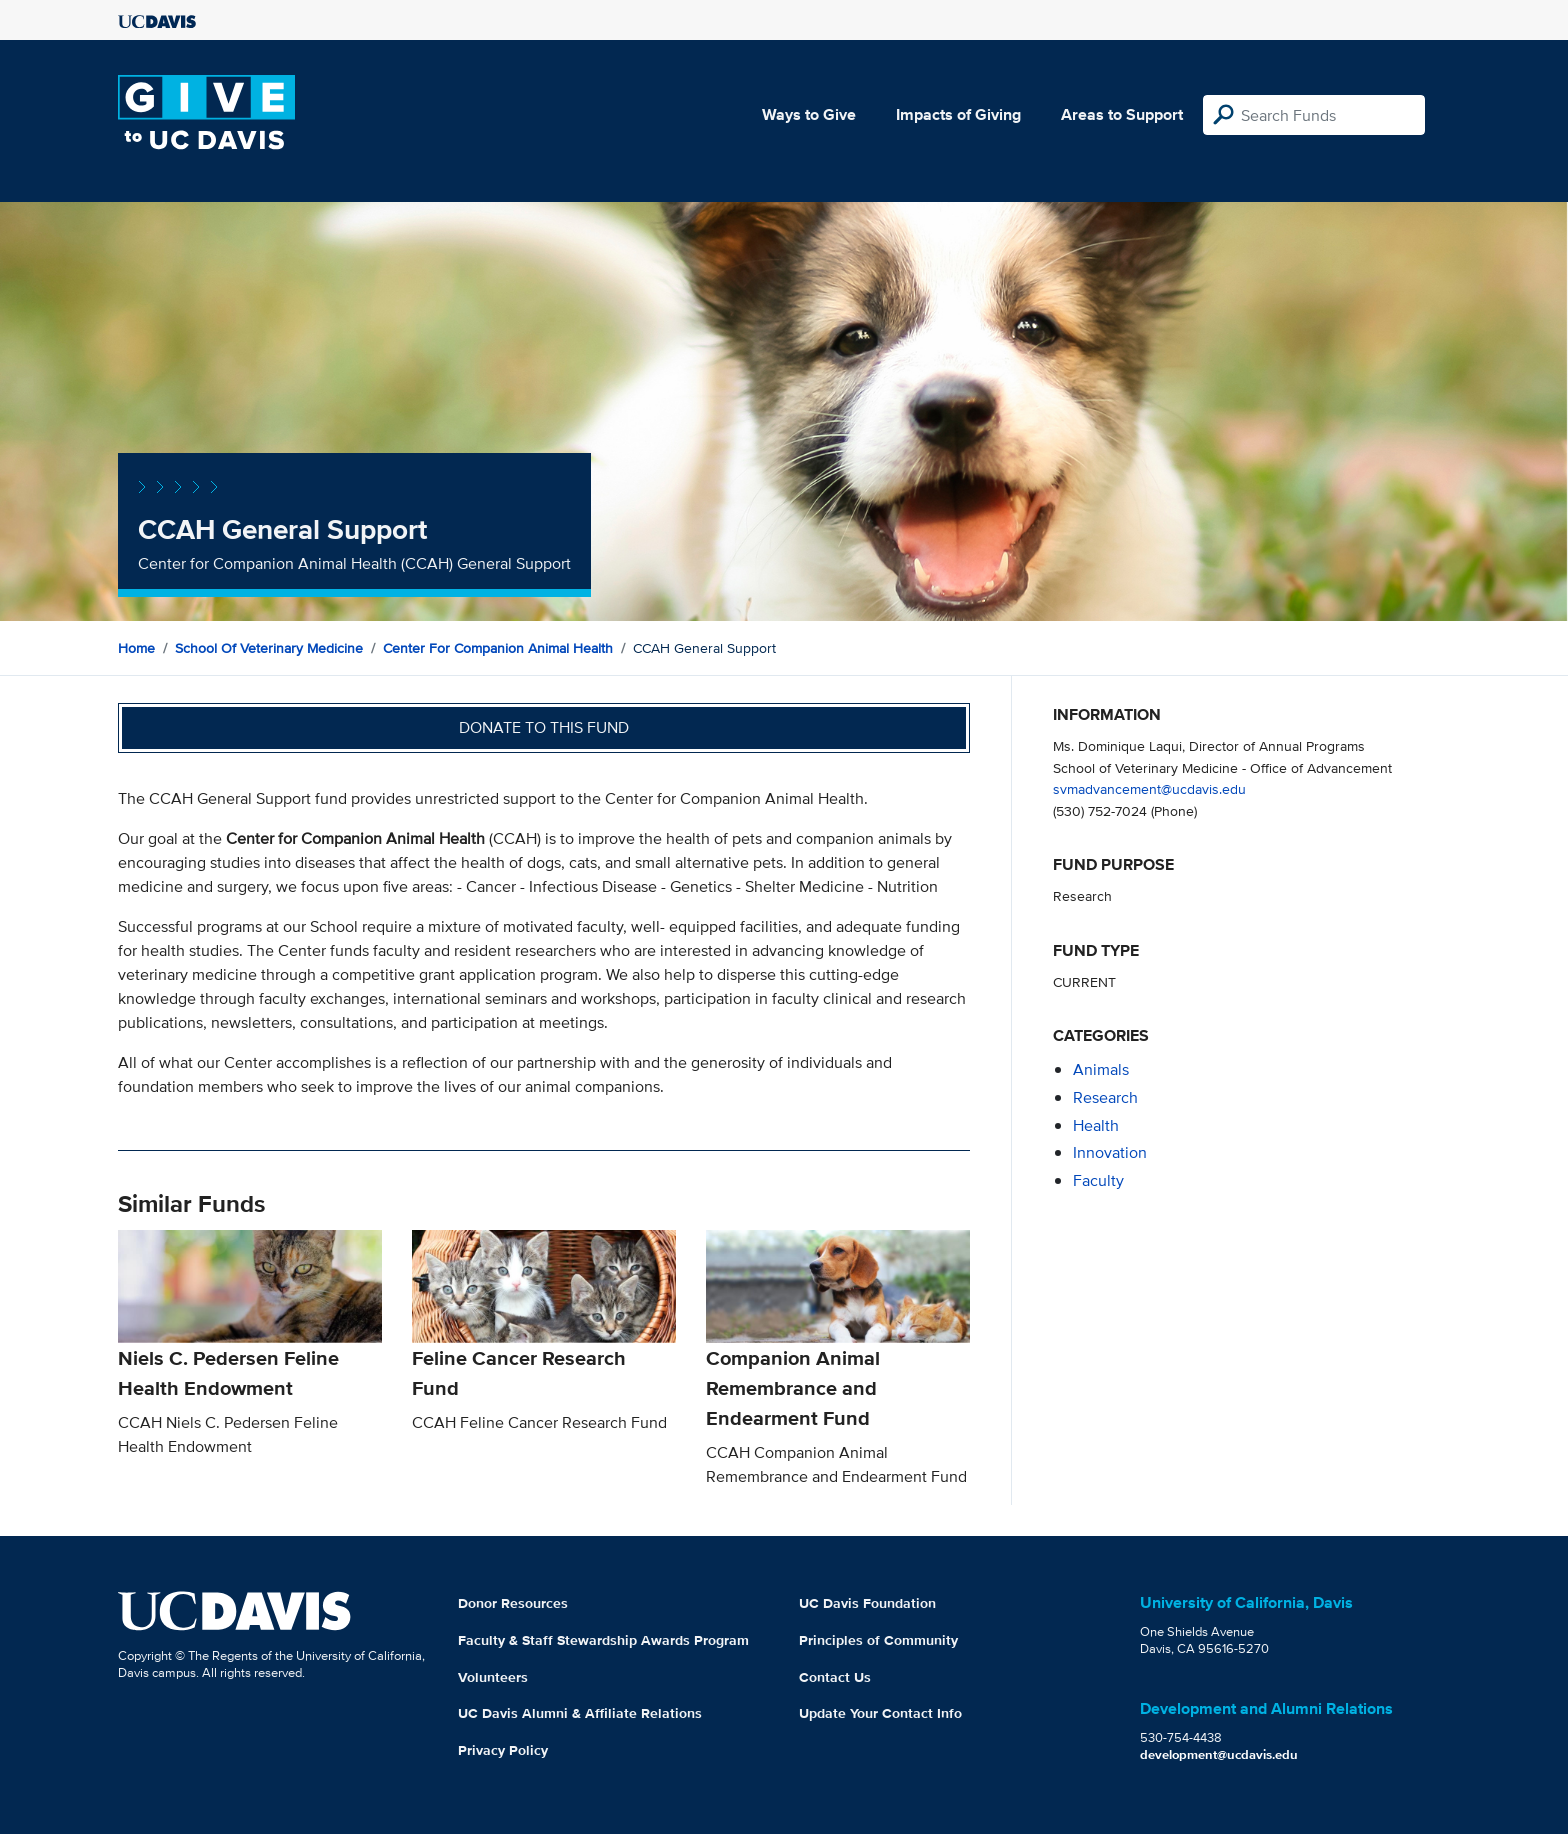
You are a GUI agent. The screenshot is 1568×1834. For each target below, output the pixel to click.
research (1105, 1097)
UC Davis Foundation (867, 1603)
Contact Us (835, 1677)
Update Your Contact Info (880, 1713)
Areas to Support (1122, 114)
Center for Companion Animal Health (498, 648)
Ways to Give (809, 114)
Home (136, 648)
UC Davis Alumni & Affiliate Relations (580, 1713)
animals (1101, 1069)
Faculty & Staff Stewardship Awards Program (603, 1640)
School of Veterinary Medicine (269, 648)
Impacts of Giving (958, 114)
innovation (1110, 1152)
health (1096, 1125)
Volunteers (493, 1677)
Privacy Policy (503, 1750)
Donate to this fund (544, 727)
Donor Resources (513, 1603)
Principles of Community (878, 1640)
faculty (1098, 1180)
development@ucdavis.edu (1219, 1754)
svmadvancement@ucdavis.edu (1149, 788)
